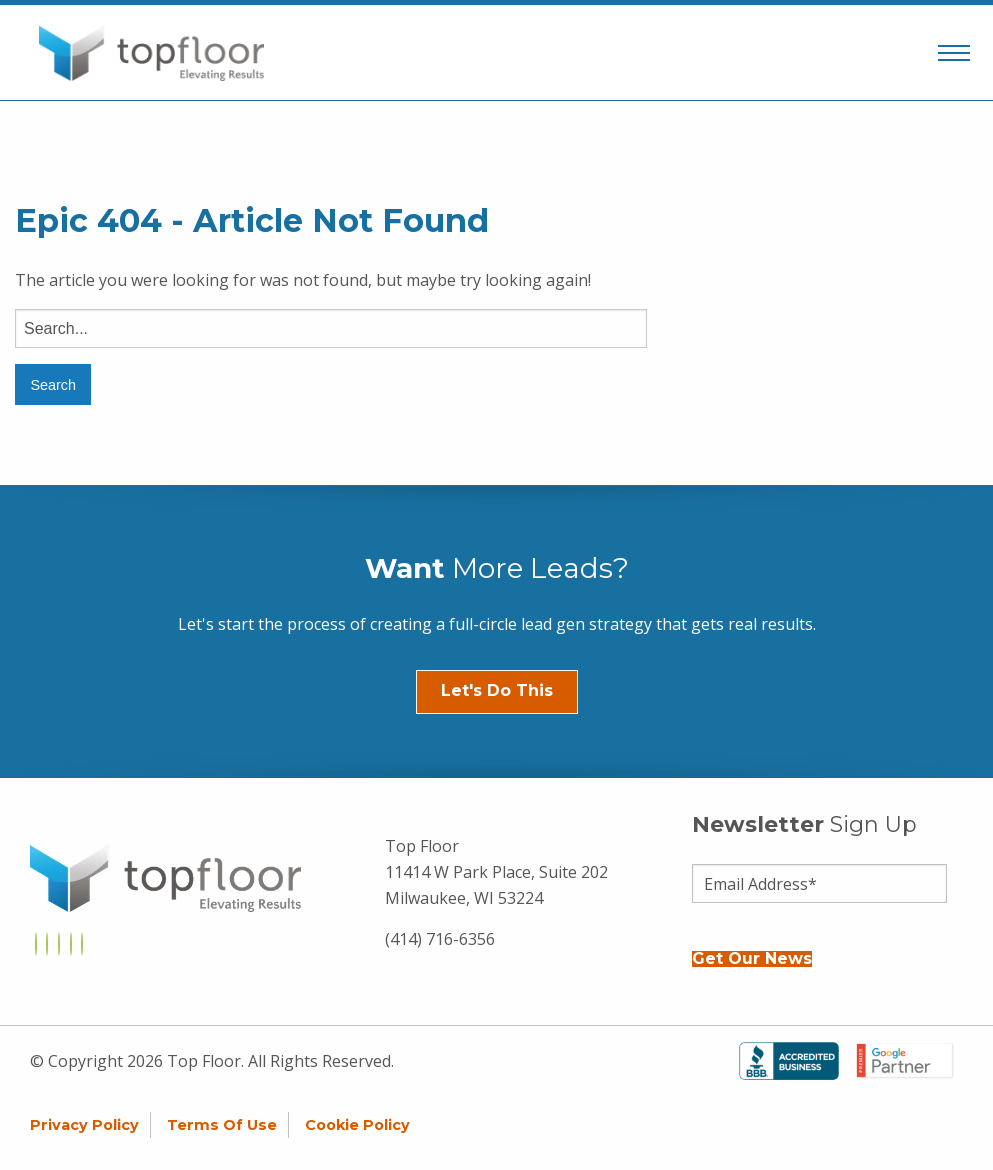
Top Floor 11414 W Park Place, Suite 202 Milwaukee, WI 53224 (496, 871)
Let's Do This (497, 690)
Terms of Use (222, 1125)
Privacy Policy (84, 1125)
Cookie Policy (357, 1125)
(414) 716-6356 (440, 939)
